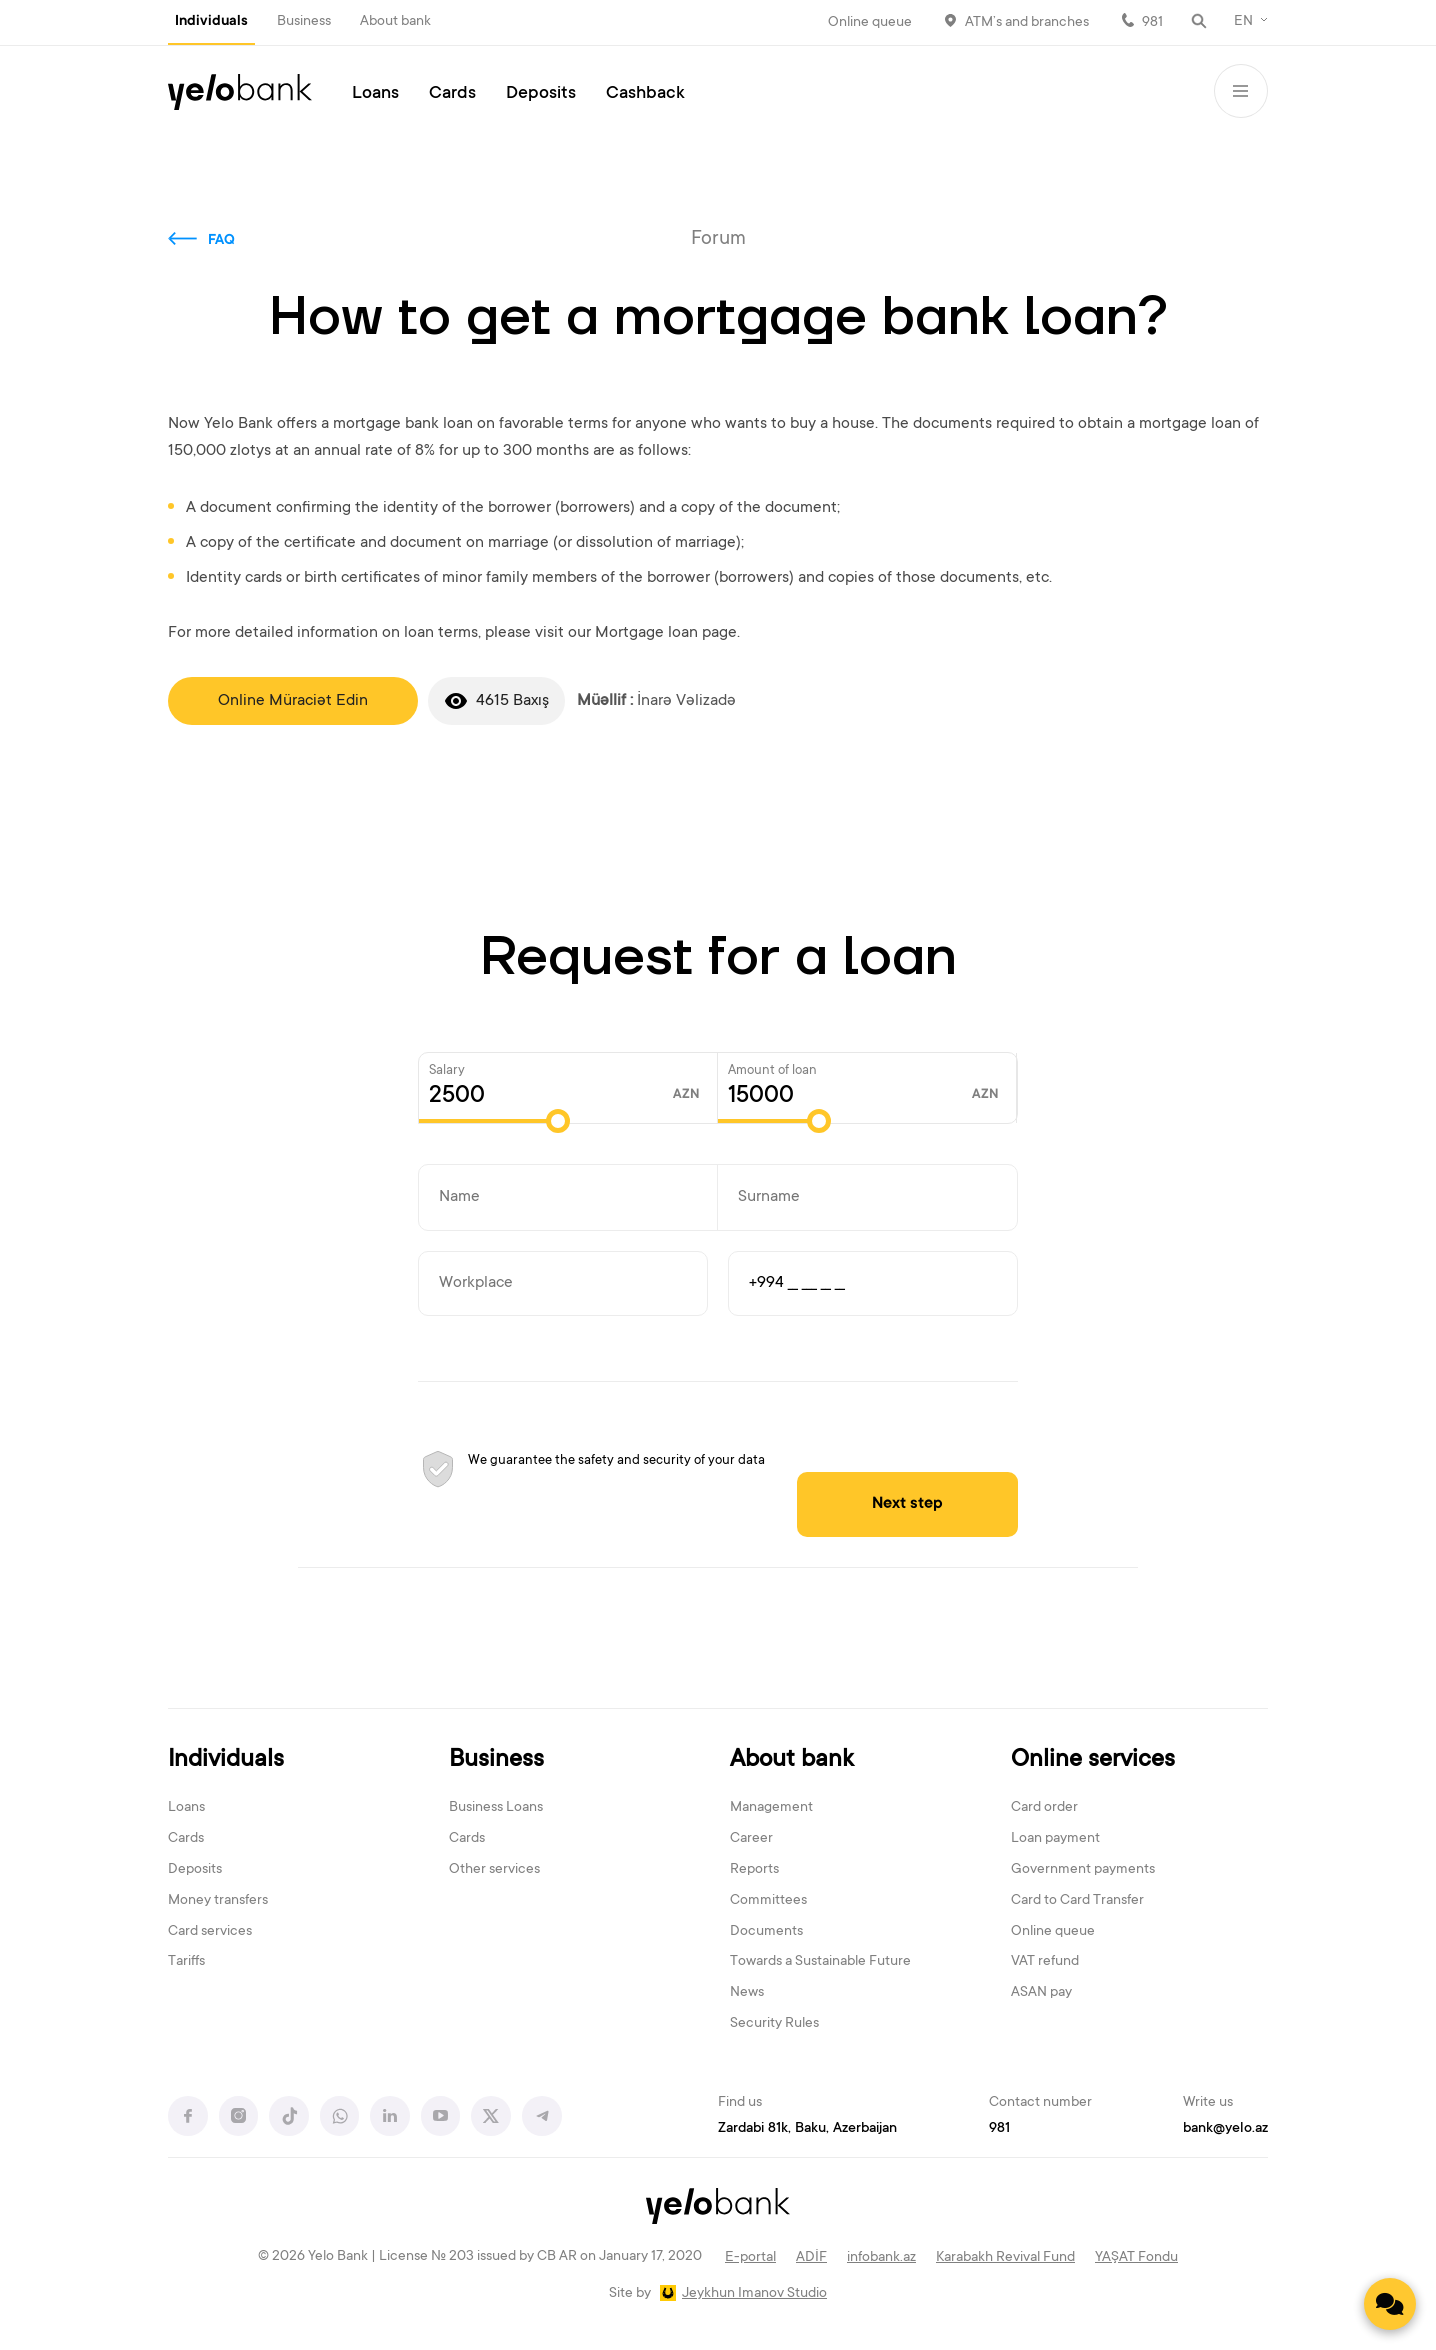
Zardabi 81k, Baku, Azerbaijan (807, 2129)
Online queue (870, 23)
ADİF (811, 2259)
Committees (768, 1902)
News (747, 1994)
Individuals (211, 22)
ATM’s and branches (1027, 23)
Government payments (1083, 1871)
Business (304, 22)
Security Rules (774, 2025)
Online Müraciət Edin (293, 701)
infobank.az (881, 2259)
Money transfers (218, 1902)
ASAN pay (1041, 1994)
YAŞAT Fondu (1136, 2259)
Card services (210, 1932)
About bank (395, 22)
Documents (766, 1932)
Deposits (541, 94)
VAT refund (1045, 1963)
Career (751, 1840)
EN (1243, 22)
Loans (375, 94)
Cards (452, 94)
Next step (918, 1504)
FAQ (221, 241)
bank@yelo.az (1225, 2129)
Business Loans (496, 1809)
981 (1152, 23)
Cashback (645, 94)
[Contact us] (1390, 2304)
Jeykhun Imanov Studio (754, 2295)
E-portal (750, 2259)
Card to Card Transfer (1077, 1902)
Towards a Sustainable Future (820, 1963)
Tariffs (186, 1963)
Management (771, 1809)
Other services (494, 1871)
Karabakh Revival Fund (1005, 2259)
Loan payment (1055, 1840)
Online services (1093, 1760)
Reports (754, 1871)
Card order (1044, 1809)
